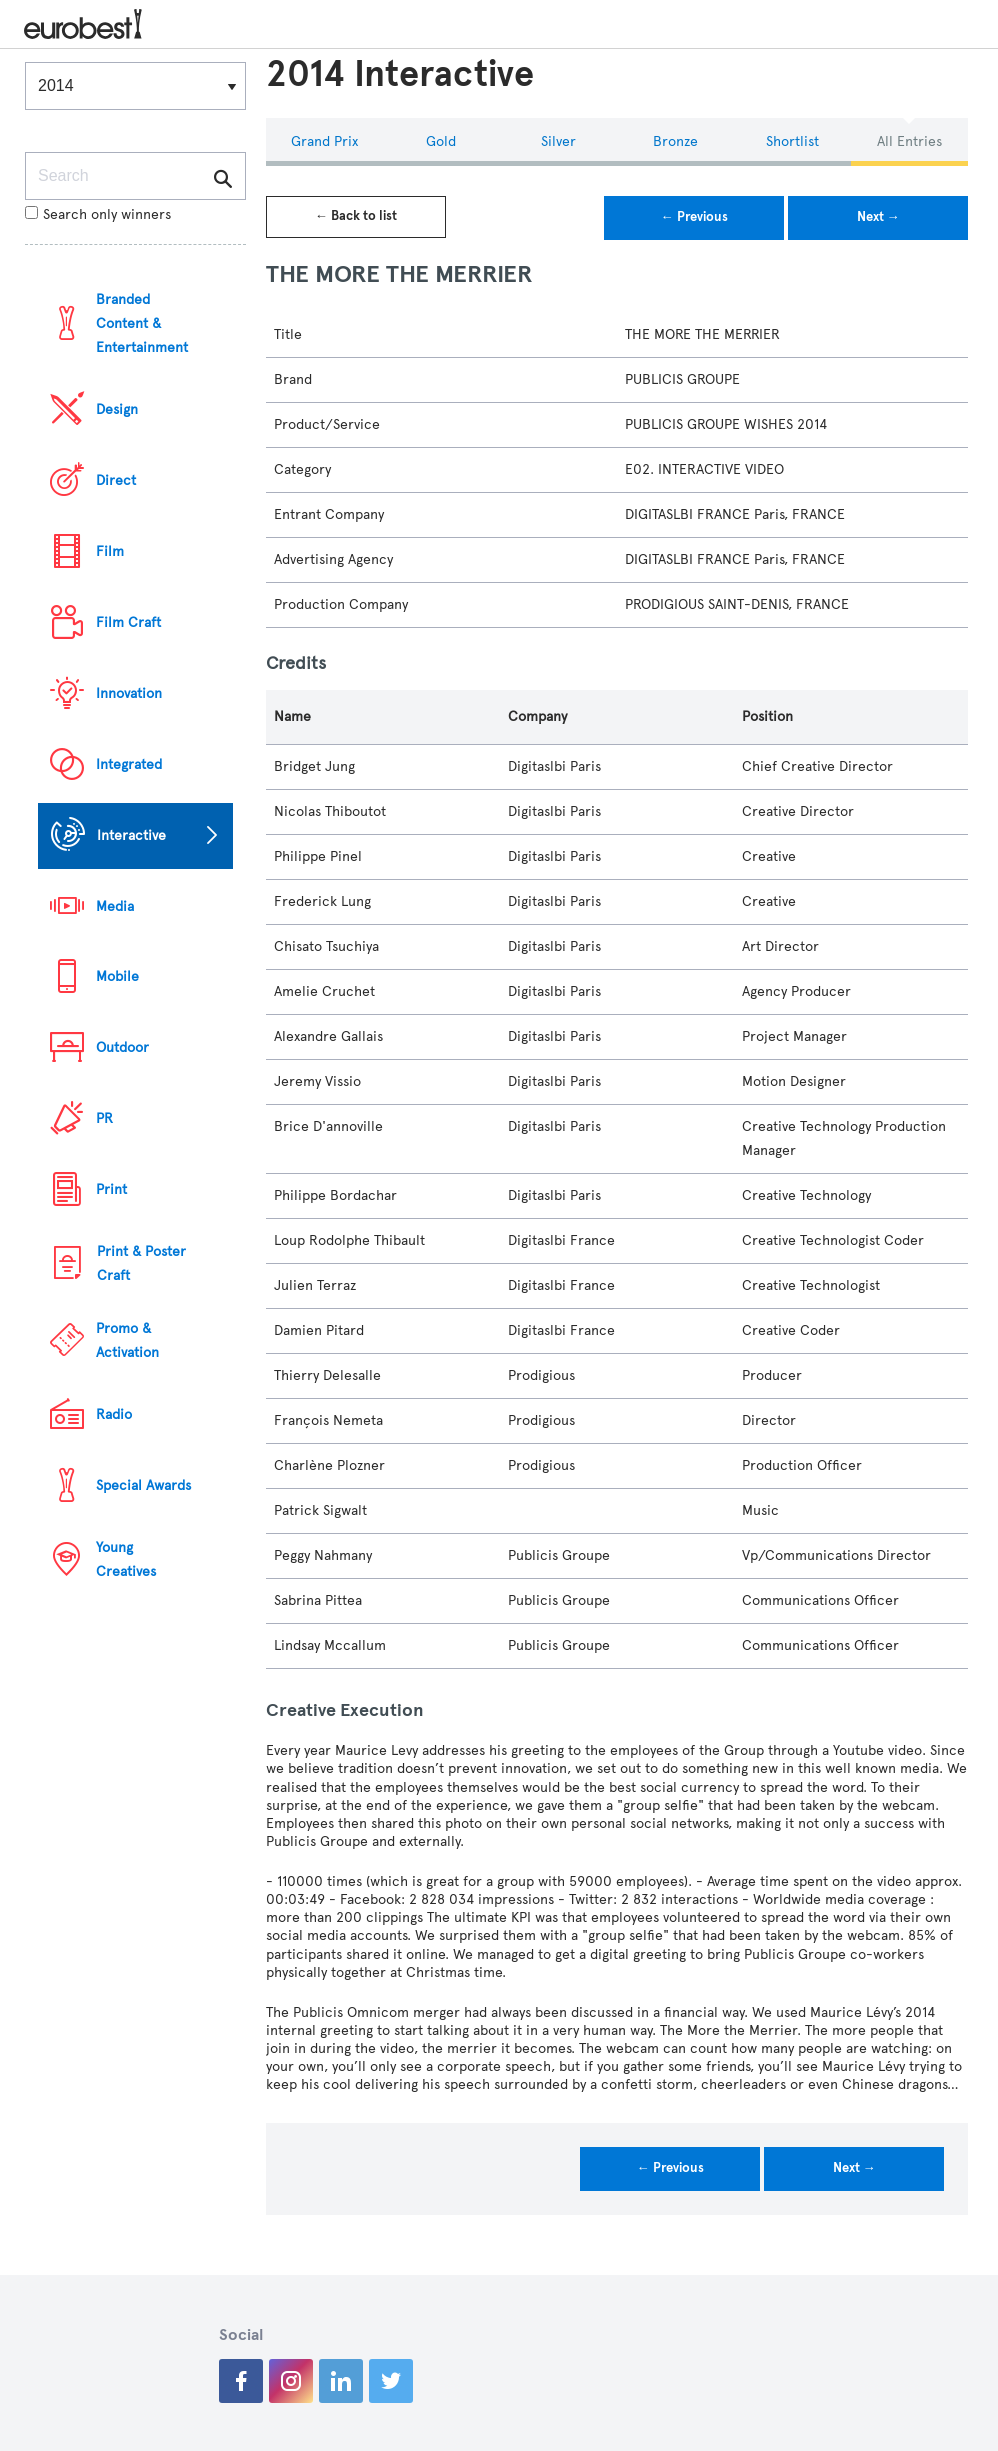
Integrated (129, 764)
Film (110, 551)
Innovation (129, 693)
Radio (114, 1414)
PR (104, 1118)
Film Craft (128, 622)
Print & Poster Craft (141, 1263)
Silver (558, 141)
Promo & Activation (127, 1340)
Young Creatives (126, 1559)
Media (115, 906)
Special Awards (143, 1485)
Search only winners (98, 214)
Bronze (675, 141)
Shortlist (792, 141)
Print (111, 1189)
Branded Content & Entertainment (142, 323)
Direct (116, 480)
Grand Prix (324, 141)
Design (117, 409)
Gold (441, 141)
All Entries (909, 141)
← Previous (694, 217)
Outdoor (122, 1047)
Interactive (131, 835)
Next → (878, 217)
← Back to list (356, 216)
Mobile (117, 976)
